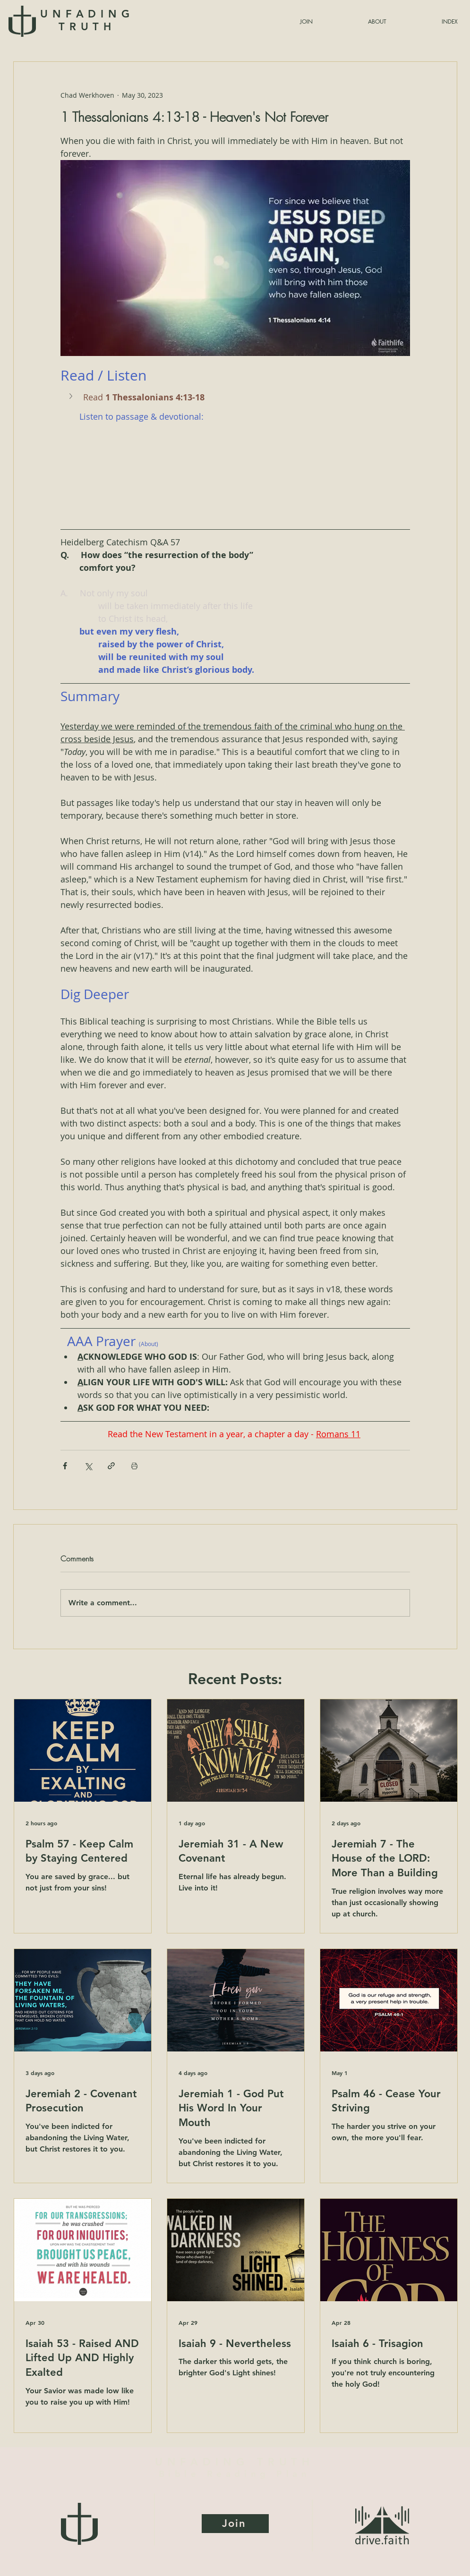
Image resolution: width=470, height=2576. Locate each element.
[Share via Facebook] (64, 1465)
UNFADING (87, 20)
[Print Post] (134, 1465)
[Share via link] (111, 1465)
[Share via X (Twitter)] (88, 1465)
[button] (426, 21)
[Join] (235, 2523)
